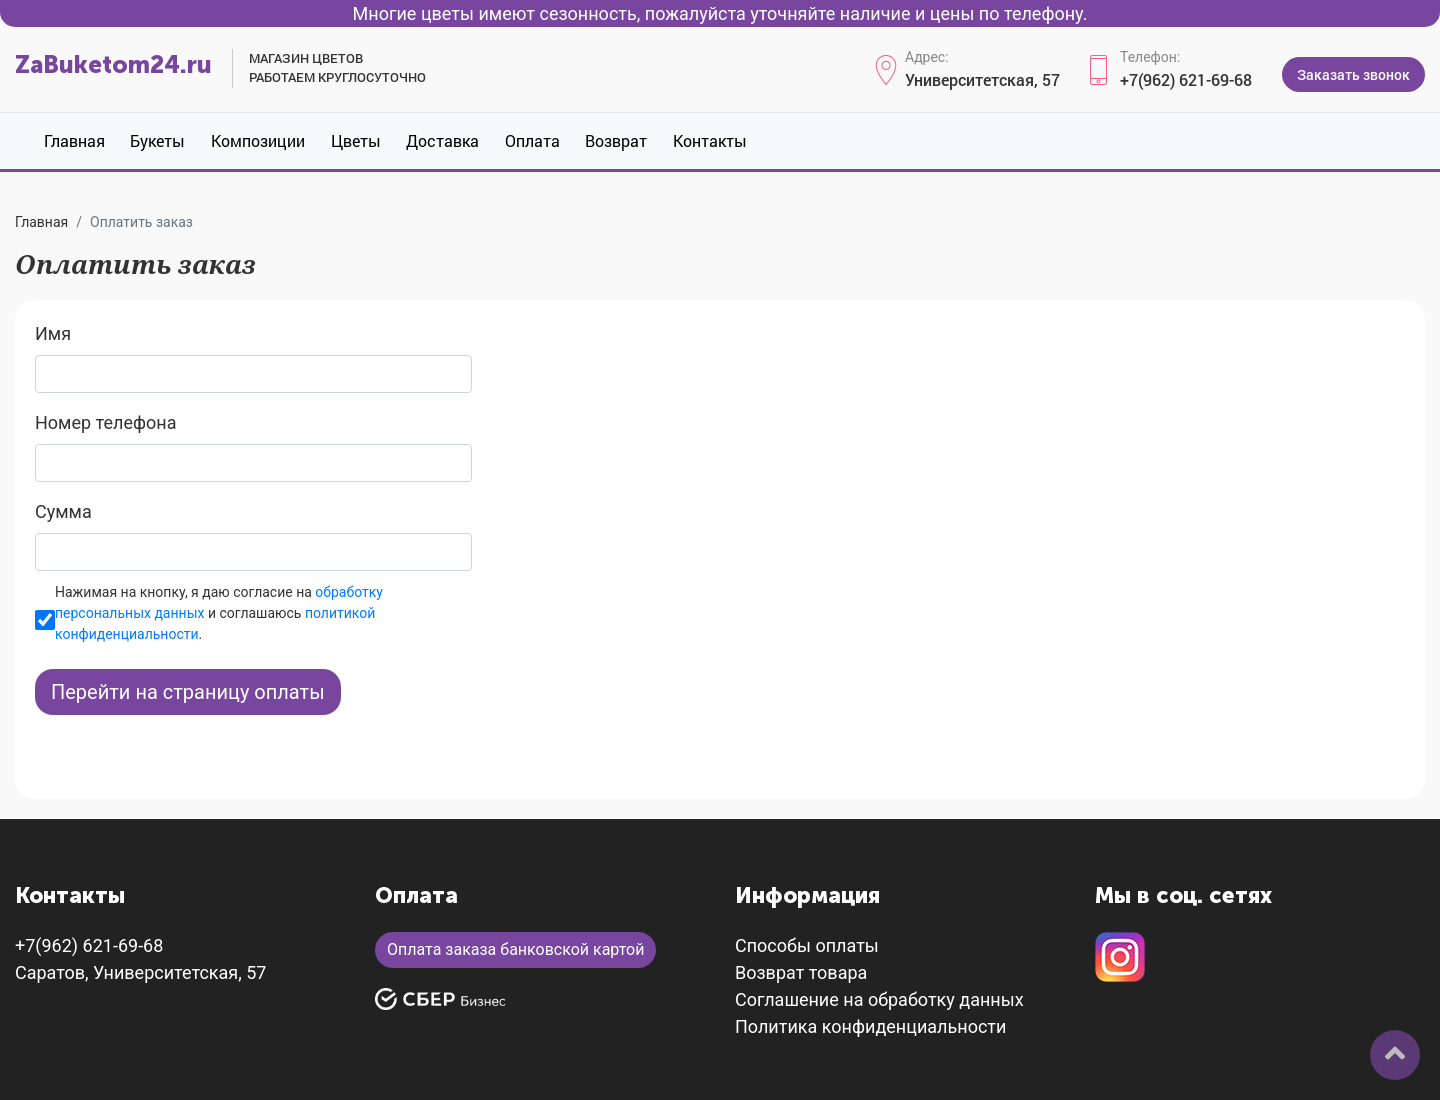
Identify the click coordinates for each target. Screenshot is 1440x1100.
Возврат (616, 140)
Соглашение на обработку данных (879, 999)
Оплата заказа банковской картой (515, 949)
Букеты (157, 140)
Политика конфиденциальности (870, 1026)
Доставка (442, 140)
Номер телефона (106, 422)
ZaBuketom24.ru (113, 64)
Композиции (258, 140)
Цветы (356, 140)
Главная (74, 140)
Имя (53, 333)
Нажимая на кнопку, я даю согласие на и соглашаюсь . (219, 613)
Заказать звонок (1353, 74)
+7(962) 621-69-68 (1186, 79)
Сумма (63, 511)
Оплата (532, 140)
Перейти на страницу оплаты (188, 692)
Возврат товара (801, 972)
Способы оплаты (807, 945)
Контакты (710, 140)
